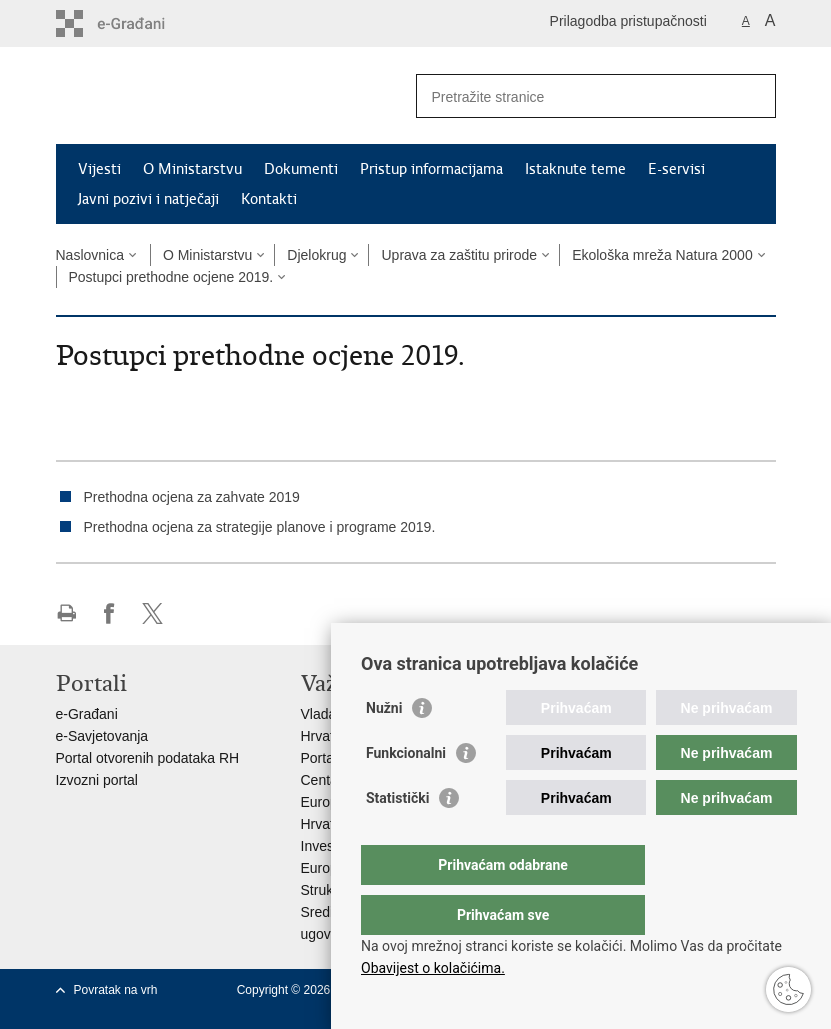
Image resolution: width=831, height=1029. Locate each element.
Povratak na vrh (116, 990)
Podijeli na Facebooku (109, 613)
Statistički (397, 838)
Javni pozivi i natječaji (148, 199)
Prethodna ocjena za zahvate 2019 (192, 497)
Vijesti (99, 169)
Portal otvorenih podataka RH (148, 758)
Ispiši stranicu (66, 613)
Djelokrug (316, 255)
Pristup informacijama (431, 169)
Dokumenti (301, 169)
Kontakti (269, 199)
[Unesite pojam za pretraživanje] (574, 96)
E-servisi (676, 169)
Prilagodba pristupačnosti (628, 21)
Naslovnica (90, 255)
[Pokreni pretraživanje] (753, 96)
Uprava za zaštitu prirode (459, 255)
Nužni (384, 748)
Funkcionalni (406, 793)
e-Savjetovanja (102, 736)
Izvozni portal (97, 780)
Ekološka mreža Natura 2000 (662, 255)
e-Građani (87, 714)
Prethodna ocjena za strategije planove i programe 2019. (260, 527)
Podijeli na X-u (152, 613)
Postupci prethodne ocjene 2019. (171, 277)
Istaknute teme (575, 169)
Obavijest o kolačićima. (433, 968)
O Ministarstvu (192, 169)
